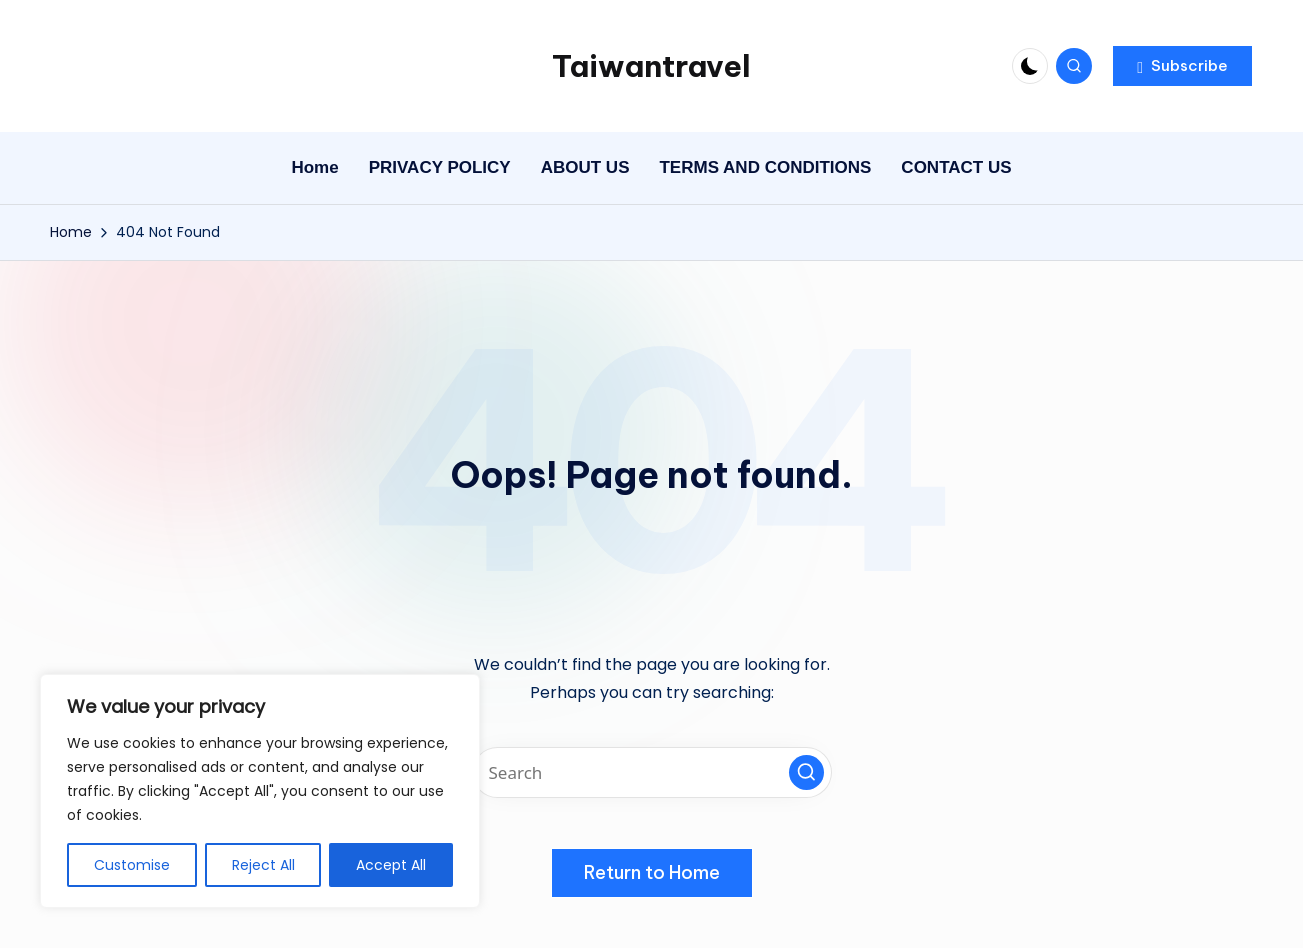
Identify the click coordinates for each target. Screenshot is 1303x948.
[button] (1182, 66)
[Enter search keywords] (652, 772)
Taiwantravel (651, 66)
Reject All (263, 865)
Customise (132, 865)
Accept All (391, 865)
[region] (260, 791)
